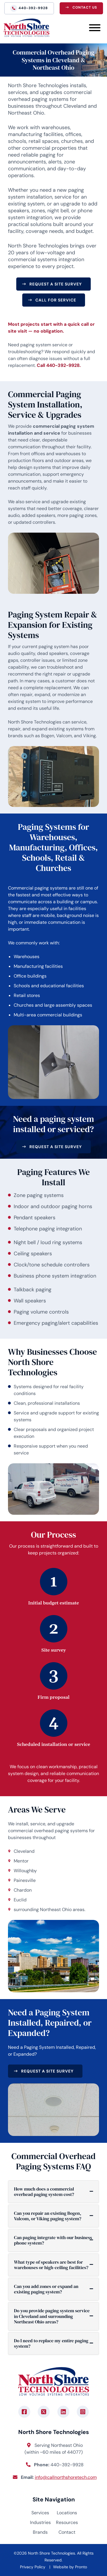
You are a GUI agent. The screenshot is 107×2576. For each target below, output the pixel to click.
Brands (40, 2532)
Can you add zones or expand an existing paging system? (46, 2289)
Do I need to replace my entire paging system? (51, 2343)
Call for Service (55, 300)
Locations (67, 2513)
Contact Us (84, 7)
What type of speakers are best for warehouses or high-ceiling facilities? (51, 2265)
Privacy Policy (32, 2566)
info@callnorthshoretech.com (66, 2477)
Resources (67, 2522)
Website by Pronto (70, 2566)
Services (40, 2513)
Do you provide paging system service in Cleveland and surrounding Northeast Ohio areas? (52, 2316)
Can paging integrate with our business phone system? (53, 2240)
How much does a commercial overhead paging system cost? (44, 2191)
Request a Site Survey (55, 284)
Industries (40, 2522)
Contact (66, 2532)
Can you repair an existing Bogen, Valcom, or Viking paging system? (47, 2216)
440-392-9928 (33, 8)
